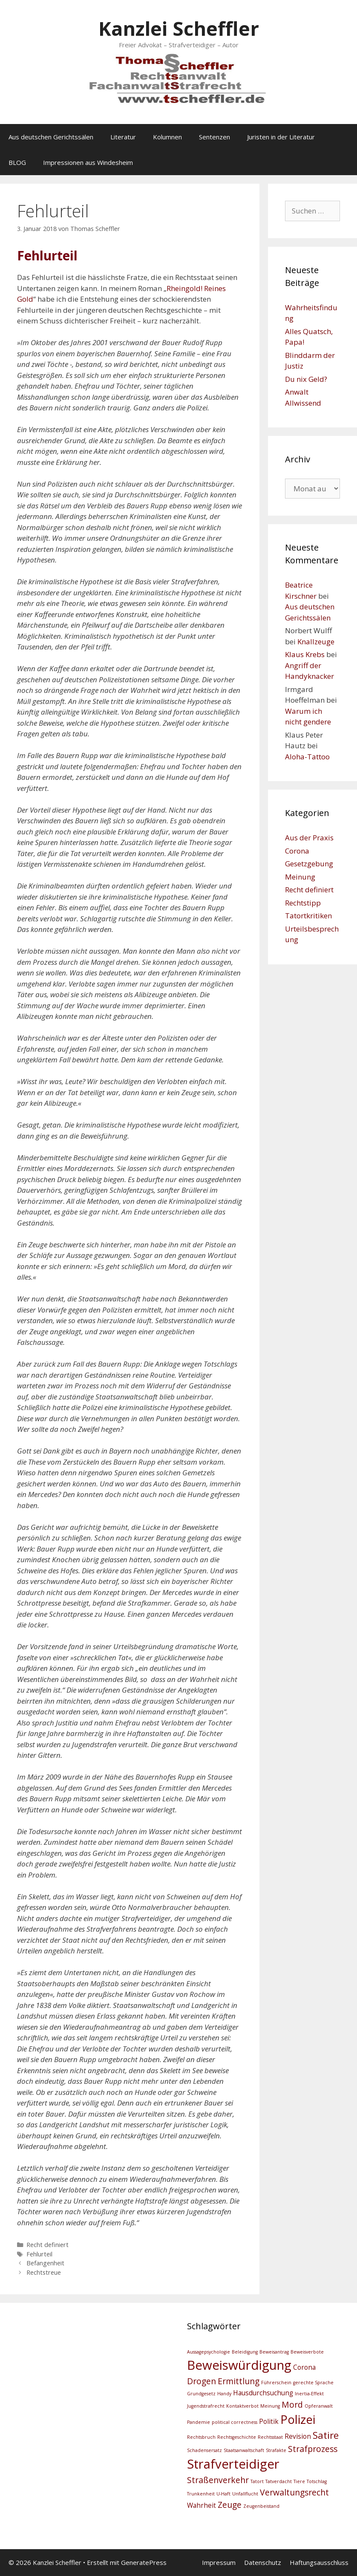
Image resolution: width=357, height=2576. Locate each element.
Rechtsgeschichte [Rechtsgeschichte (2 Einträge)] (236, 2437)
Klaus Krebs (305, 654)
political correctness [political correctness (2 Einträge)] (234, 2422)
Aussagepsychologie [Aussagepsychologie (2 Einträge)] (208, 2352)
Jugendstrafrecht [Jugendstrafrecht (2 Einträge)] (206, 2406)
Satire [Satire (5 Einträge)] (326, 2435)
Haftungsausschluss (319, 2562)
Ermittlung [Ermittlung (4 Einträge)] (238, 2381)
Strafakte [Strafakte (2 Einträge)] (276, 2450)
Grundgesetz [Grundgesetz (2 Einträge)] (201, 2394)
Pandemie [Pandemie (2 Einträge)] (198, 2422)
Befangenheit (45, 2263)
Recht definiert (47, 2245)
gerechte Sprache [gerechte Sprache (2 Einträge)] (313, 2383)
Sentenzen (214, 137)
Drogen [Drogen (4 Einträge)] (201, 2381)
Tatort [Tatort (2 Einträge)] (257, 2481)
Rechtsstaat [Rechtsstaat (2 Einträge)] (270, 2437)
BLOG (17, 162)
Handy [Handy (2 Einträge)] (224, 2394)
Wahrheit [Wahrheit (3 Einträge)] (201, 2505)
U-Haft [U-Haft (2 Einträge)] (223, 2494)
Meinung (300, 877)
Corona (297, 851)
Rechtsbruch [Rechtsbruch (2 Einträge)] (201, 2437)
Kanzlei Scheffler (178, 28)
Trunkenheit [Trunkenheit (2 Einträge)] (201, 2494)
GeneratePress (144, 2562)
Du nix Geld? (306, 379)
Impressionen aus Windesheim (88, 162)
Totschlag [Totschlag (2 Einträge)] (317, 2481)
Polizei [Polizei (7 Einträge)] (297, 2419)
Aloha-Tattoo (307, 757)
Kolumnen (167, 137)
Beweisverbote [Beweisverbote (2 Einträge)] (307, 2352)
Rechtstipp (303, 903)
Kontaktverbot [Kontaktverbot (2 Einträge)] (242, 2406)
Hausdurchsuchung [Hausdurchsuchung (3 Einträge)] (263, 2392)
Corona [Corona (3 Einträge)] (304, 2367)
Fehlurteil (39, 2254)
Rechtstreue (43, 2272)
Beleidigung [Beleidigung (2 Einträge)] (245, 2352)
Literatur (123, 137)
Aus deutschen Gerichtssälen (51, 137)
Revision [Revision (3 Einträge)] (298, 2436)
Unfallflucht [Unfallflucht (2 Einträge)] (245, 2494)
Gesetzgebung (309, 863)
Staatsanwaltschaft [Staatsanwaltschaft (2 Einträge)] (244, 2450)
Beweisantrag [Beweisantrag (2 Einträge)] (274, 2352)
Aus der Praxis (309, 837)
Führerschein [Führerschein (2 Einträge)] (276, 2383)
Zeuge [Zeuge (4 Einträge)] (230, 2504)
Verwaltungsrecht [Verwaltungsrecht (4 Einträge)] (294, 2492)
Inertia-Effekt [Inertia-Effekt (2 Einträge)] (309, 2394)
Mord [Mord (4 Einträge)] (292, 2404)
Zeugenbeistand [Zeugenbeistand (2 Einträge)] (261, 2506)
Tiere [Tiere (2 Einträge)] (299, 2481)
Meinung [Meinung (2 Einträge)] (270, 2406)
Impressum (219, 2562)
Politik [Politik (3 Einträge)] (269, 2421)
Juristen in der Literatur (281, 137)
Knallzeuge (315, 641)
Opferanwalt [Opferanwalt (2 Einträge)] (319, 2406)
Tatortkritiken (308, 915)
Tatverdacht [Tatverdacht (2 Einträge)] (278, 2481)
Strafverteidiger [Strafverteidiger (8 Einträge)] (233, 2463)
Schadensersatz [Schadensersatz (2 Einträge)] (204, 2450)
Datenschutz (262, 2562)
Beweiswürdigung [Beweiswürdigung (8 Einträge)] (239, 2365)
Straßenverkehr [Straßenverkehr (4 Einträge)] (218, 2480)
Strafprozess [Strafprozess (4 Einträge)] (312, 2449)
